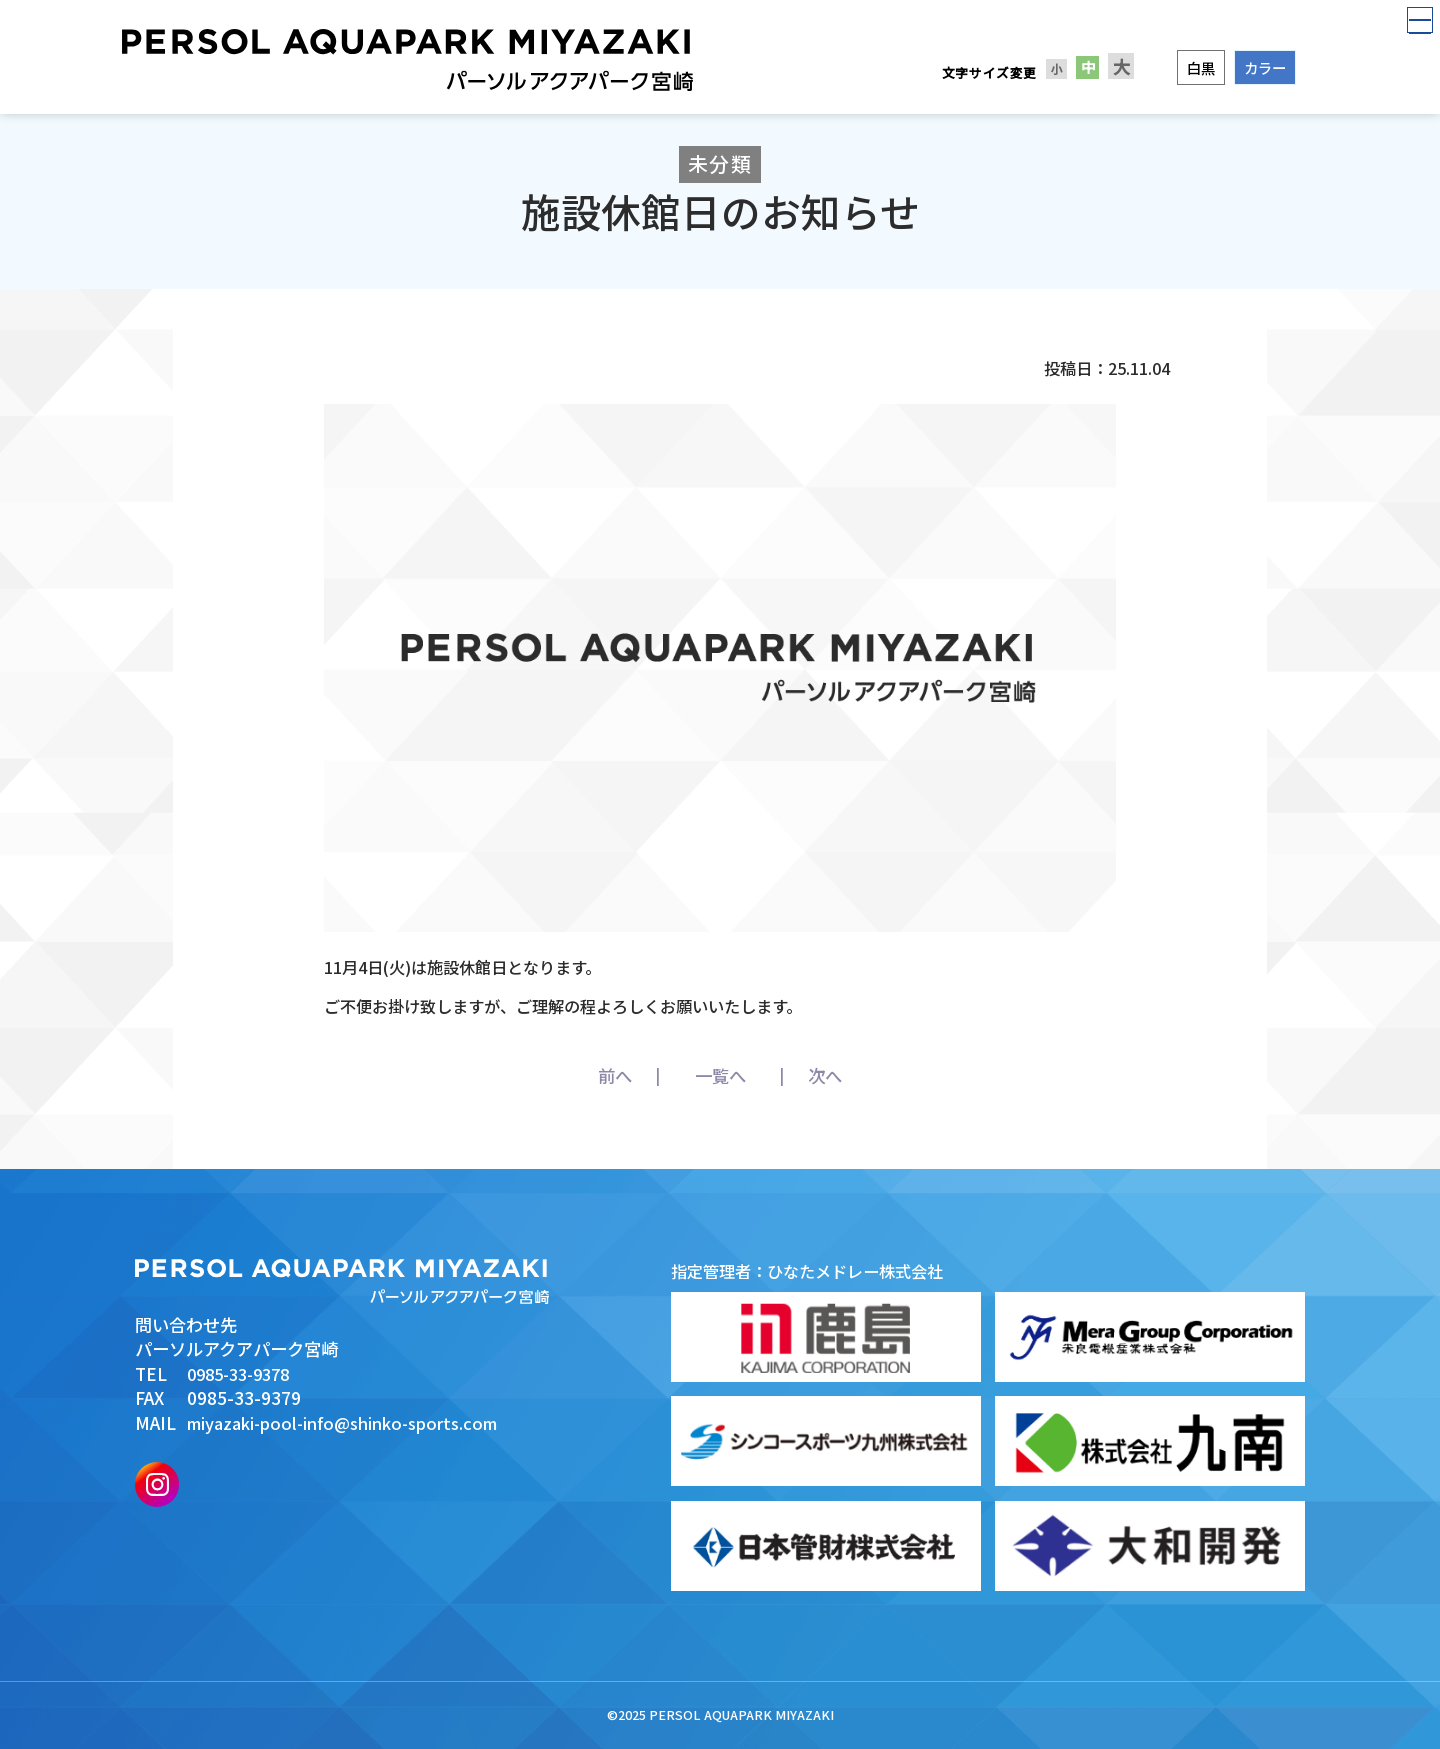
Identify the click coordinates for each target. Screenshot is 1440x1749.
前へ (576, 1076)
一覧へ (720, 1076)
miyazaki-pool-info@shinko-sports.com (350, 1422)
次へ (864, 1076)
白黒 (1201, 67)
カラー (1265, 67)
